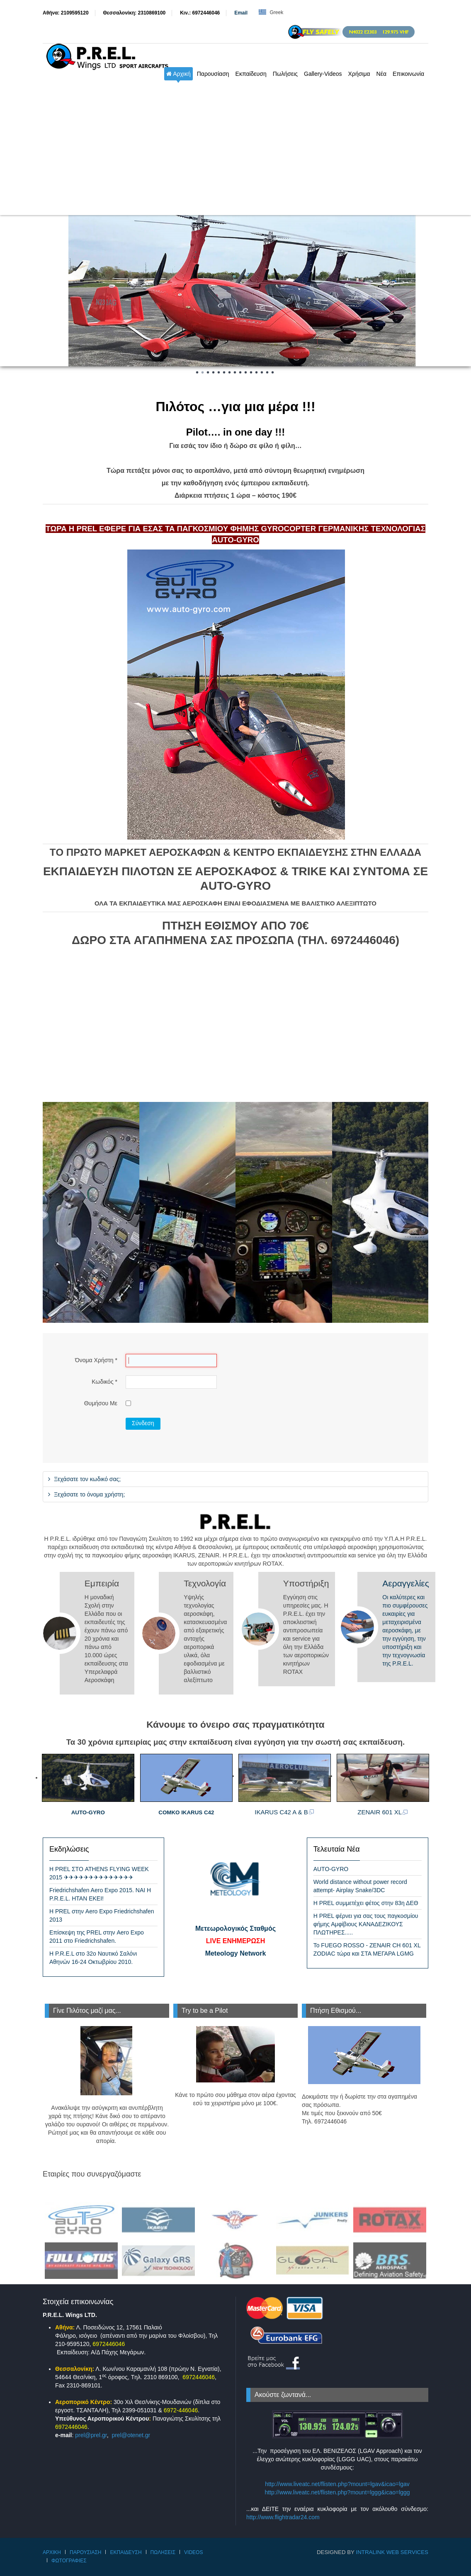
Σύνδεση (143, 1423)
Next (460, 290)
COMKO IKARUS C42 (186, 1812)
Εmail (241, 13)
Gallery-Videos (323, 73)
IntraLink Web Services (392, 2552)
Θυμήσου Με (100, 1403)
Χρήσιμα (359, 73)
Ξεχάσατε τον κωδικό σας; (86, 1479)
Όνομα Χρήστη (96, 1360)
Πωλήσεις (285, 73)
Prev (10, 290)
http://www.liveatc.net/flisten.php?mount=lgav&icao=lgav (337, 2484)
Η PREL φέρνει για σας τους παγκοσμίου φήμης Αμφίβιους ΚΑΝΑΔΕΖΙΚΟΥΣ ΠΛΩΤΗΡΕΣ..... (365, 1924)
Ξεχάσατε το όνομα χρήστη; (88, 1494)
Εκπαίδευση (251, 73)
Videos (193, 2552)
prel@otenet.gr (131, 2435)
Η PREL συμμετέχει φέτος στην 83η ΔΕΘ (365, 1903)
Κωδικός (104, 1381)
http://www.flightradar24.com (283, 2517)
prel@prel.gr (91, 2435)
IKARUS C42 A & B (284, 1812)
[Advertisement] (235, 153)
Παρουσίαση (213, 73)
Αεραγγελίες (405, 1583)
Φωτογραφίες (69, 2561)
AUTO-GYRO (88, 1812)
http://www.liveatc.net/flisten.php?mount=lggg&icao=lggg (337, 2492)
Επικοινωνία (408, 73)
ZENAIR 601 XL (382, 1812)
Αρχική (178, 73)
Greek (271, 12)
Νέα (381, 73)
